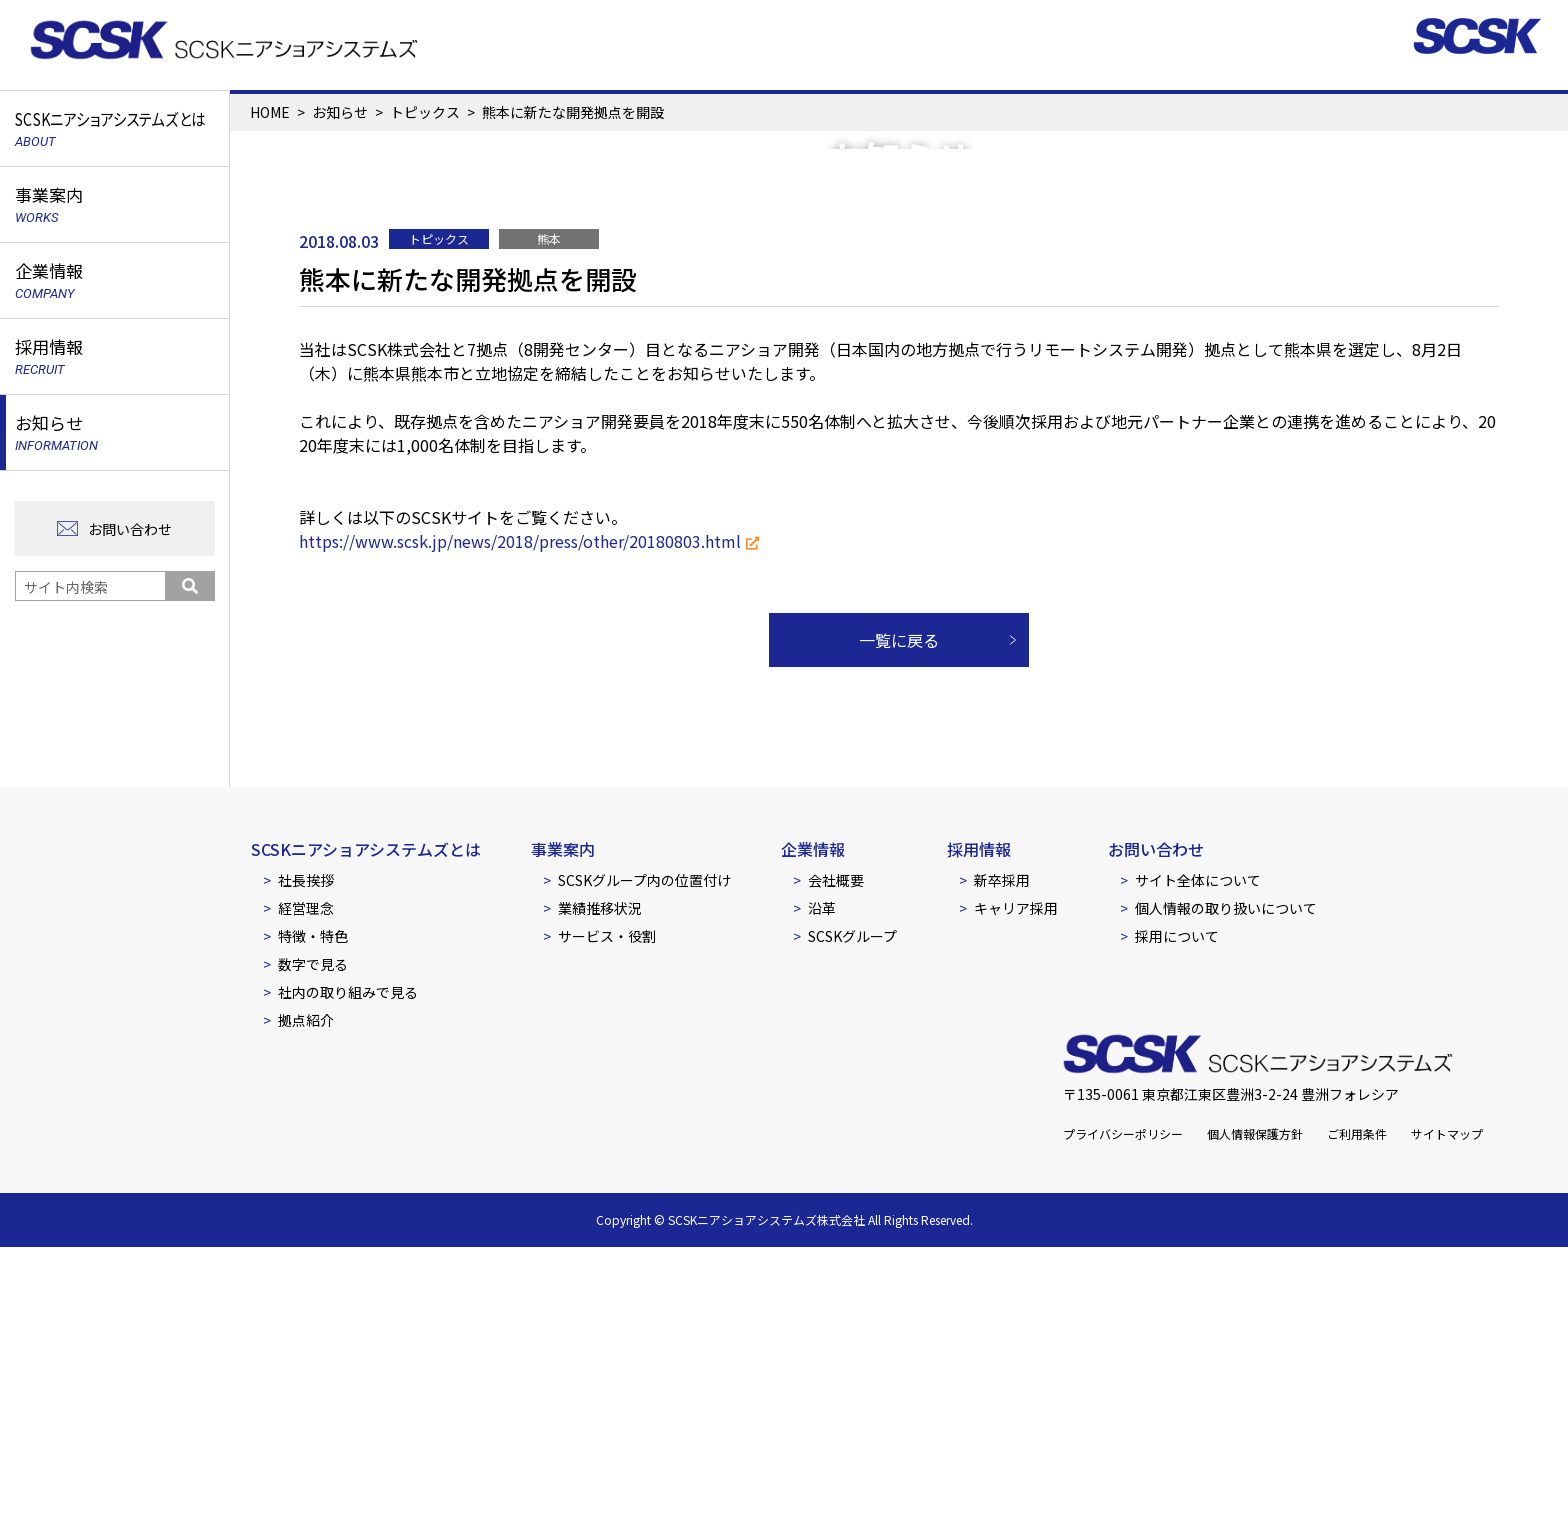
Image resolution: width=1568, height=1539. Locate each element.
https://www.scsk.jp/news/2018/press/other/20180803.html (520, 833)
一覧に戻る (899, 932)
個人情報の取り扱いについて (1226, 1200)
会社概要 (836, 1172)
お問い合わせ (130, 529)
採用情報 (979, 1141)
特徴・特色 (313, 1228)
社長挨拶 (306, 1172)
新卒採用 (1002, 1172)
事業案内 (563, 1141)
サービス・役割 (607, 1228)
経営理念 (306, 1200)
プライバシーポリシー (1123, 1425)
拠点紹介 (306, 1312)
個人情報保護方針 (1255, 1425)
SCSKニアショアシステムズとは (366, 1141)
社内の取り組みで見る (348, 1284)
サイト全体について (1198, 1172)
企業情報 (813, 1141)
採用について (1177, 1228)
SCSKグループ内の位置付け (644, 1172)
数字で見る (313, 1256)
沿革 (822, 1200)
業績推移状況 (600, 1200)
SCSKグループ (852, 1228)
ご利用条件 (1357, 1425)
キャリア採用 (1016, 1200)
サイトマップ (1447, 1425)
